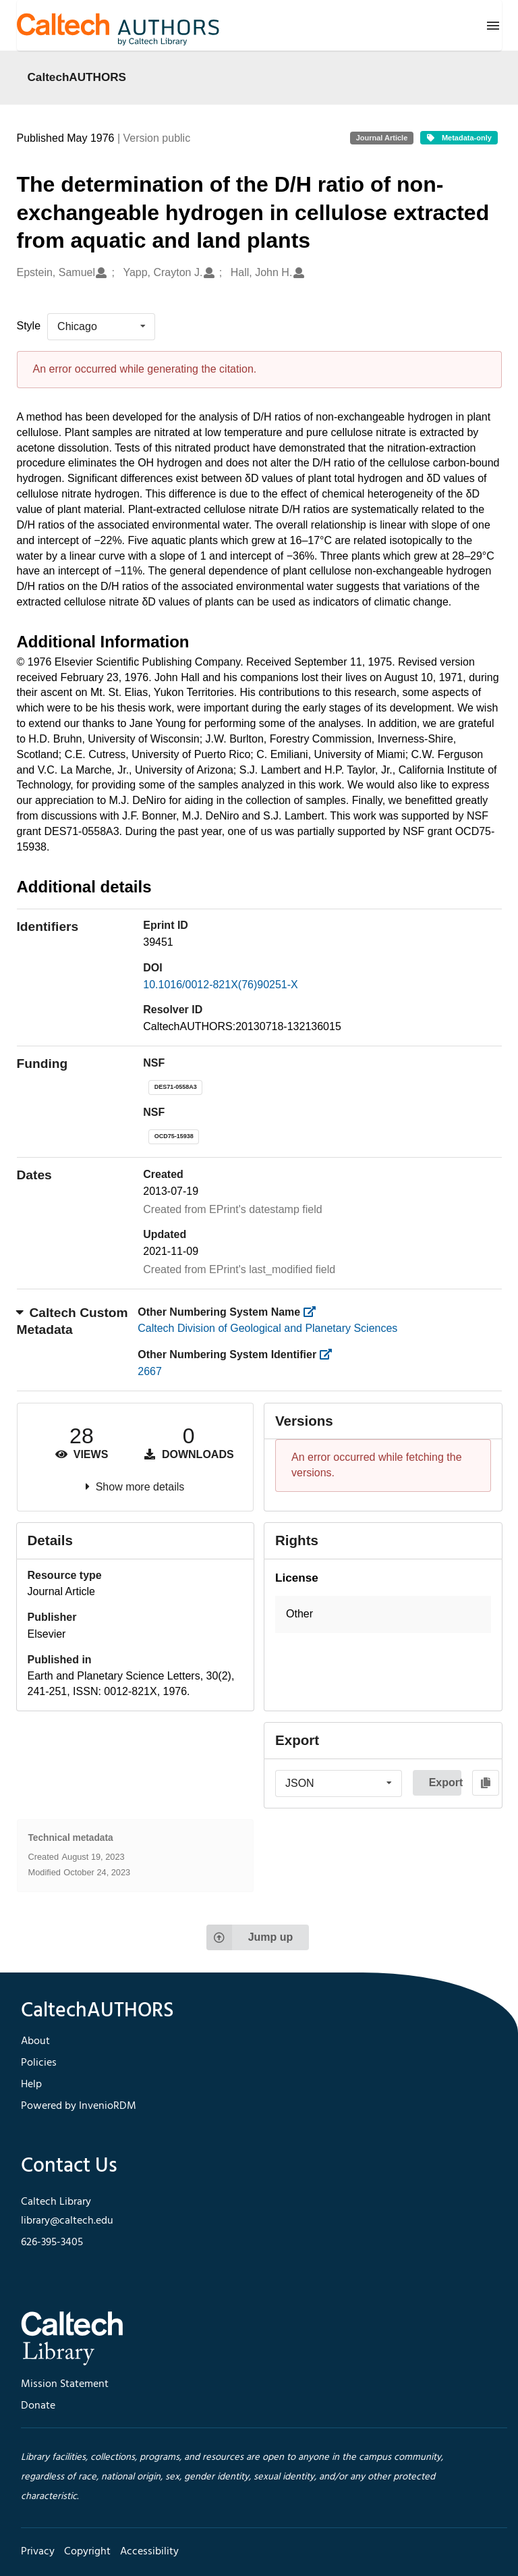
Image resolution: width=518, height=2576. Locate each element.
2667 (150, 1371)
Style (29, 325)
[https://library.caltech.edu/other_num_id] (330, 1354)
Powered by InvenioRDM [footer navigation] (78, 2106)
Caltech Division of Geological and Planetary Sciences (267, 1328)
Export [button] (445, 1782)
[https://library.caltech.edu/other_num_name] (314, 1312)
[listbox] (101, 326)
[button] (383, 1614)
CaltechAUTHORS (77, 77)
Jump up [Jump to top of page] (249, 1937)
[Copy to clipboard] (486, 1783)
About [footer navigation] (35, 2041)
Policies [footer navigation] (39, 2063)
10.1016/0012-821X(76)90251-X (220, 984)
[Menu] (493, 25)
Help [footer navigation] (31, 2084)
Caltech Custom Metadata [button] (72, 1321)
